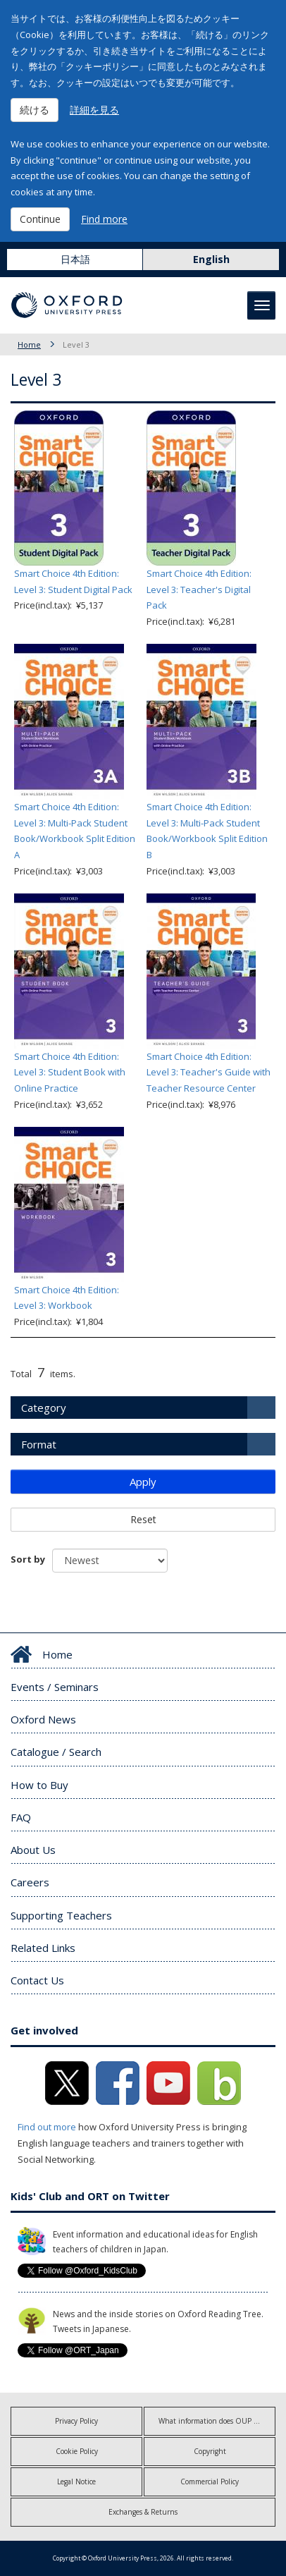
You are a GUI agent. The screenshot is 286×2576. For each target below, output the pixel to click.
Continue (40, 219)
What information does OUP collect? (216, 2421)
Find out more (47, 2126)
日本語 (75, 259)
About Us (33, 1850)
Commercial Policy (209, 2481)
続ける (34, 109)
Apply (143, 1482)
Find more (104, 219)
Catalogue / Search (56, 1752)
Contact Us (37, 1980)
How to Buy (39, 1785)
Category (43, 1407)
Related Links (43, 1948)
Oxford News (43, 1719)
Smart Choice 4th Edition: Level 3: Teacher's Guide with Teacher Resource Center (209, 1072)
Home (29, 344)
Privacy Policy (76, 2421)
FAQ (21, 1817)
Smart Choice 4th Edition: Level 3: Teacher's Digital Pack (199, 589)
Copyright (210, 2451)
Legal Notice (76, 2481)
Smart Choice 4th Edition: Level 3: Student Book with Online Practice (69, 1072)
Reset (143, 1519)
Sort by (28, 1559)
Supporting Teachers (61, 1915)
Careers (30, 1882)
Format (38, 1444)
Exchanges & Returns (143, 2512)
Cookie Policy (77, 2451)
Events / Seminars (55, 1687)
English (211, 259)
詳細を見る (94, 109)
